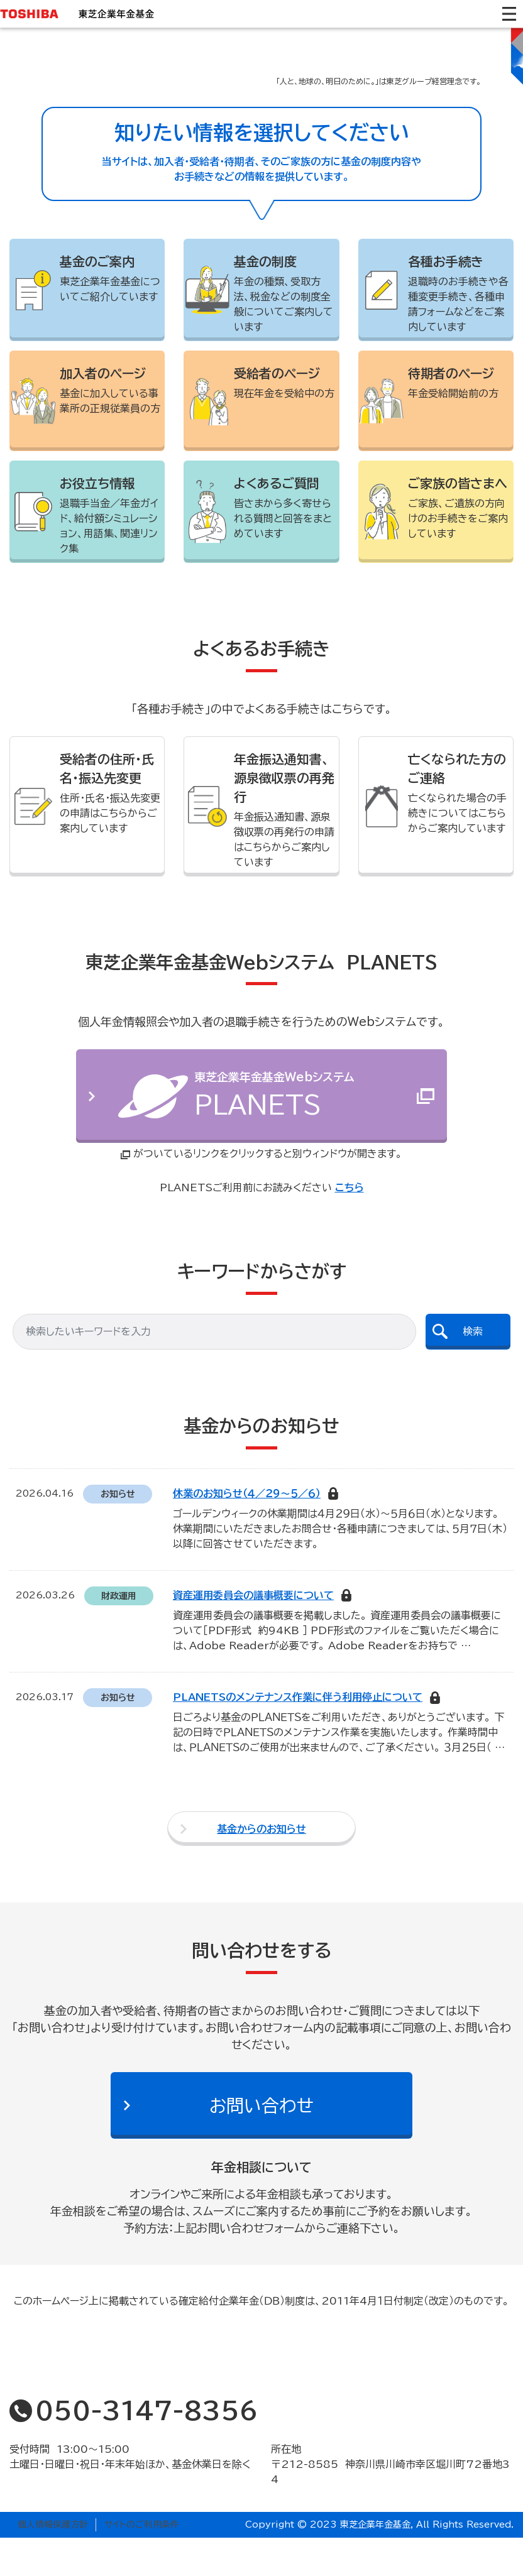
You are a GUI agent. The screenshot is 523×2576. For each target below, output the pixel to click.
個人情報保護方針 (53, 2562)
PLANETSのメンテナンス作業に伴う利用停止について (297, 1736)
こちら (349, 1226)
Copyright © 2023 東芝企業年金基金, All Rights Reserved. (379, 2562)
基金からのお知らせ (261, 1867)
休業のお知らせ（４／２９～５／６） (247, 1532)
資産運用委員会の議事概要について (253, 1634)
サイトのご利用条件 (141, 2562)
